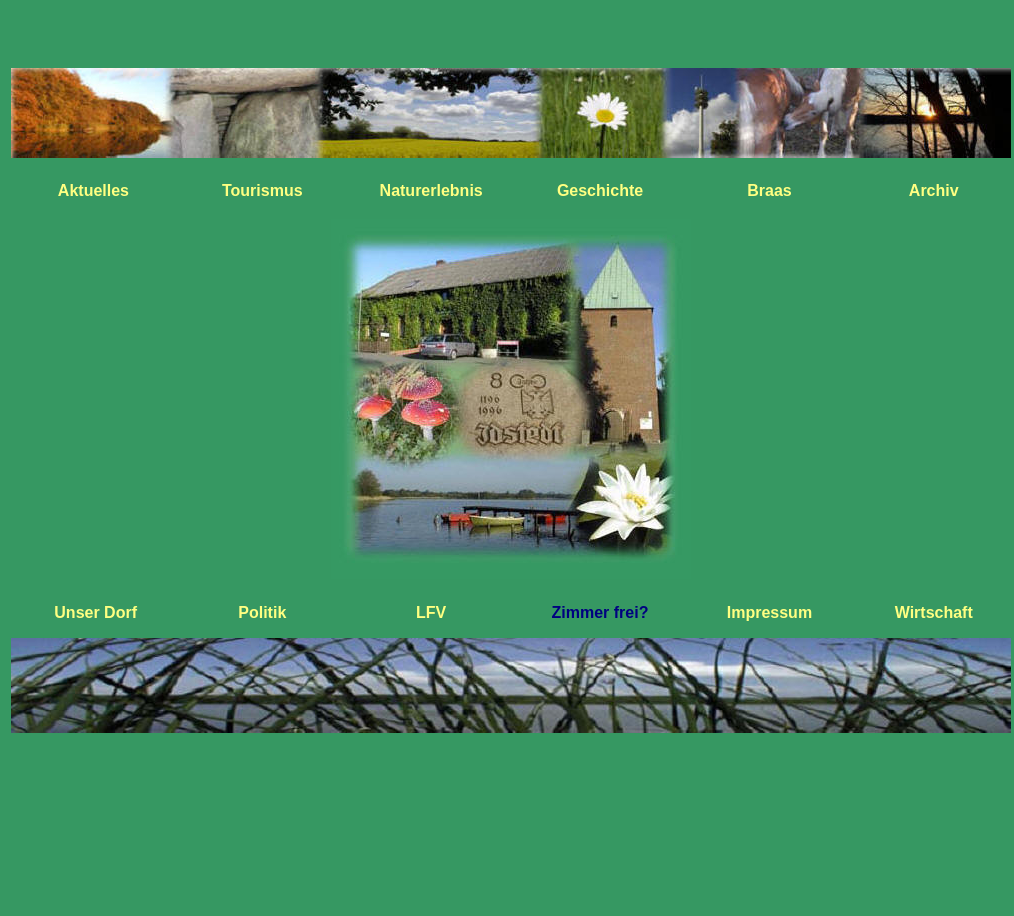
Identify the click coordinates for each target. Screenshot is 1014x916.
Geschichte (600, 190)
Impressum (769, 612)
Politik (262, 612)
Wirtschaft (934, 612)
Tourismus (262, 190)
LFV (431, 612)
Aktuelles (93, 190)
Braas (769, 190)
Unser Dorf (95, 612)
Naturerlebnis (431, 190)
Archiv (934, 190)
